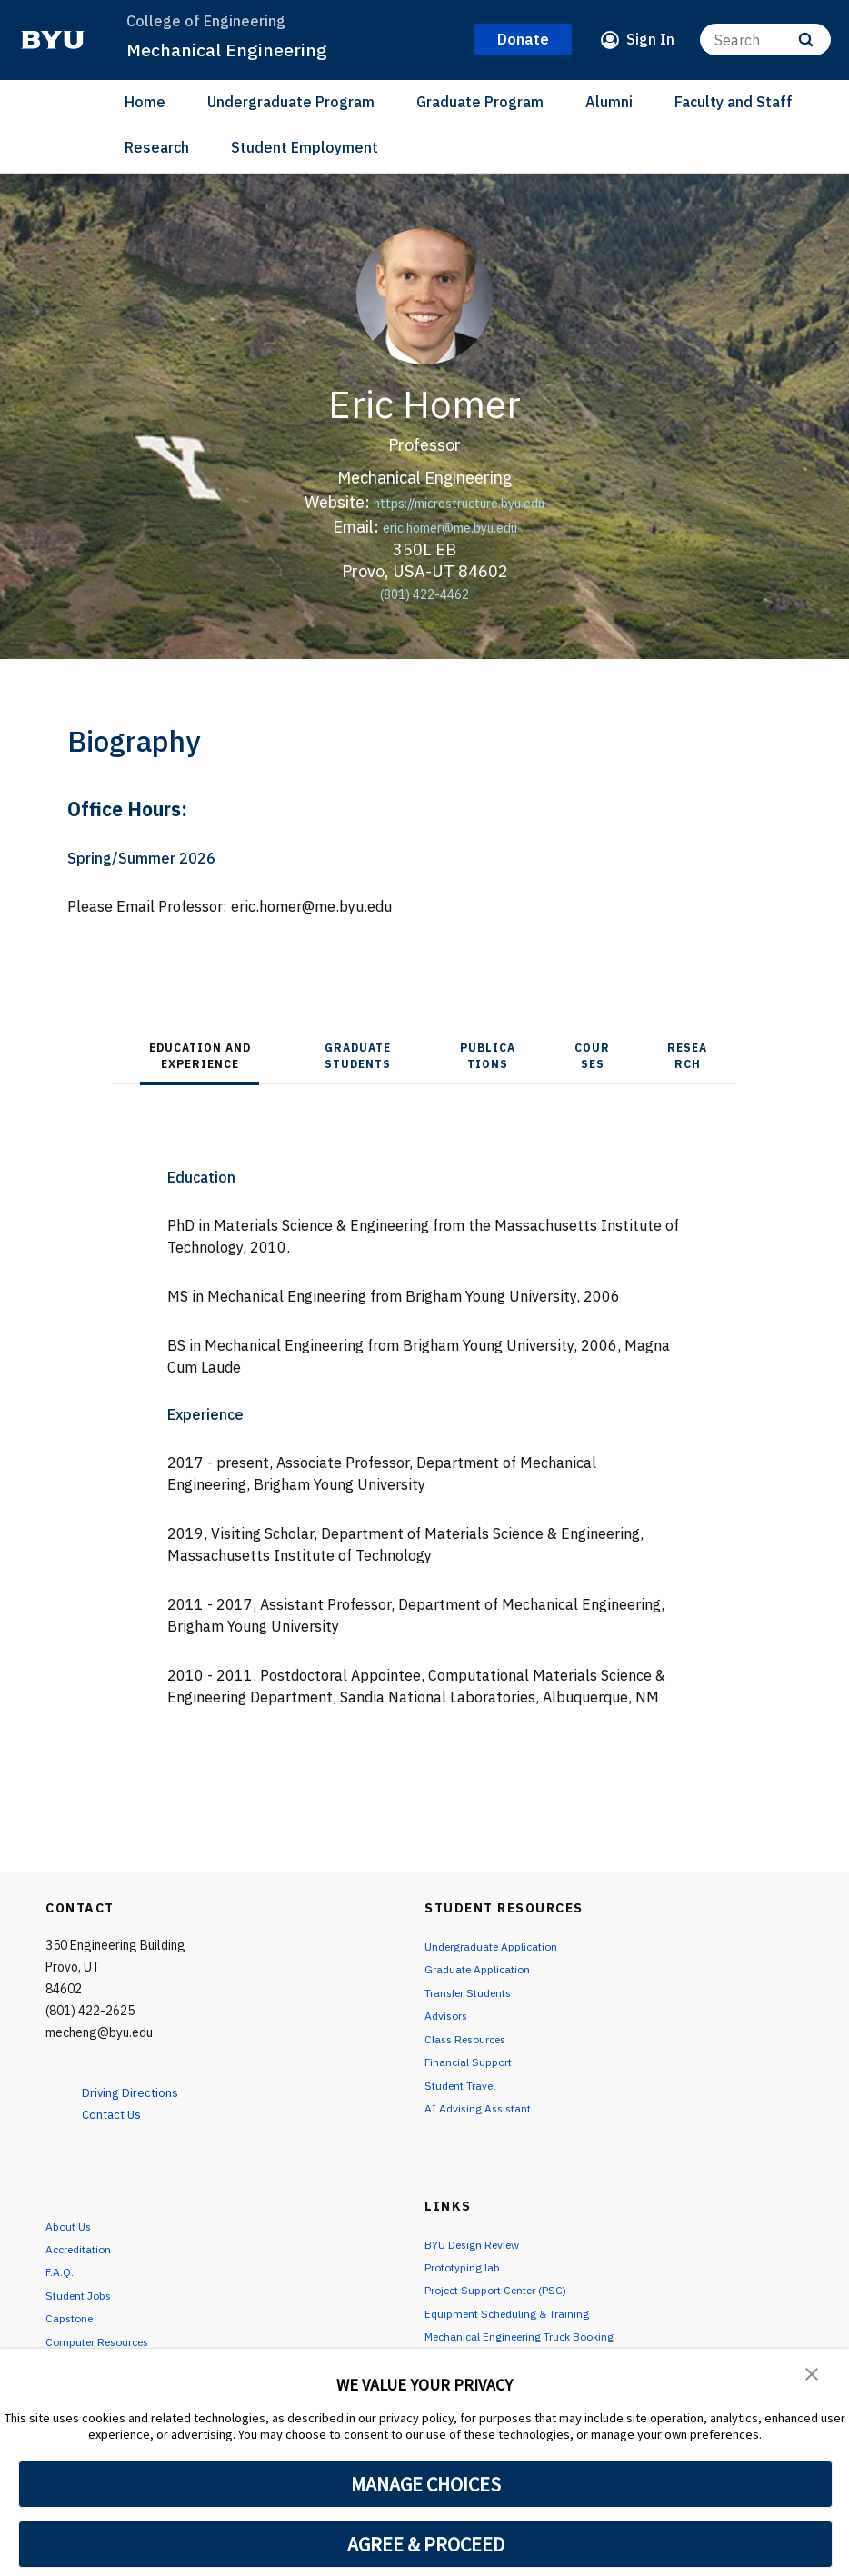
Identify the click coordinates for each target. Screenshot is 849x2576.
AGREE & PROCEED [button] (425, 2544)
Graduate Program (480, 102)
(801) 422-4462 (425, 593)
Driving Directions (141, 2091)
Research (157, 147)
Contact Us (119, 2113)
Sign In (650, 39)
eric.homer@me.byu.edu (450, 526)
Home (145, 102)
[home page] (53, 40)
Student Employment (304, 147)
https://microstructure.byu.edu (459, 502)
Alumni (609, 102)
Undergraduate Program (291, 102)
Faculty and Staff (733, 102)
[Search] (765, 39)
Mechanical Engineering (234, 49)
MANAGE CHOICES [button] (426, 2484)
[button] (812, 2375)
